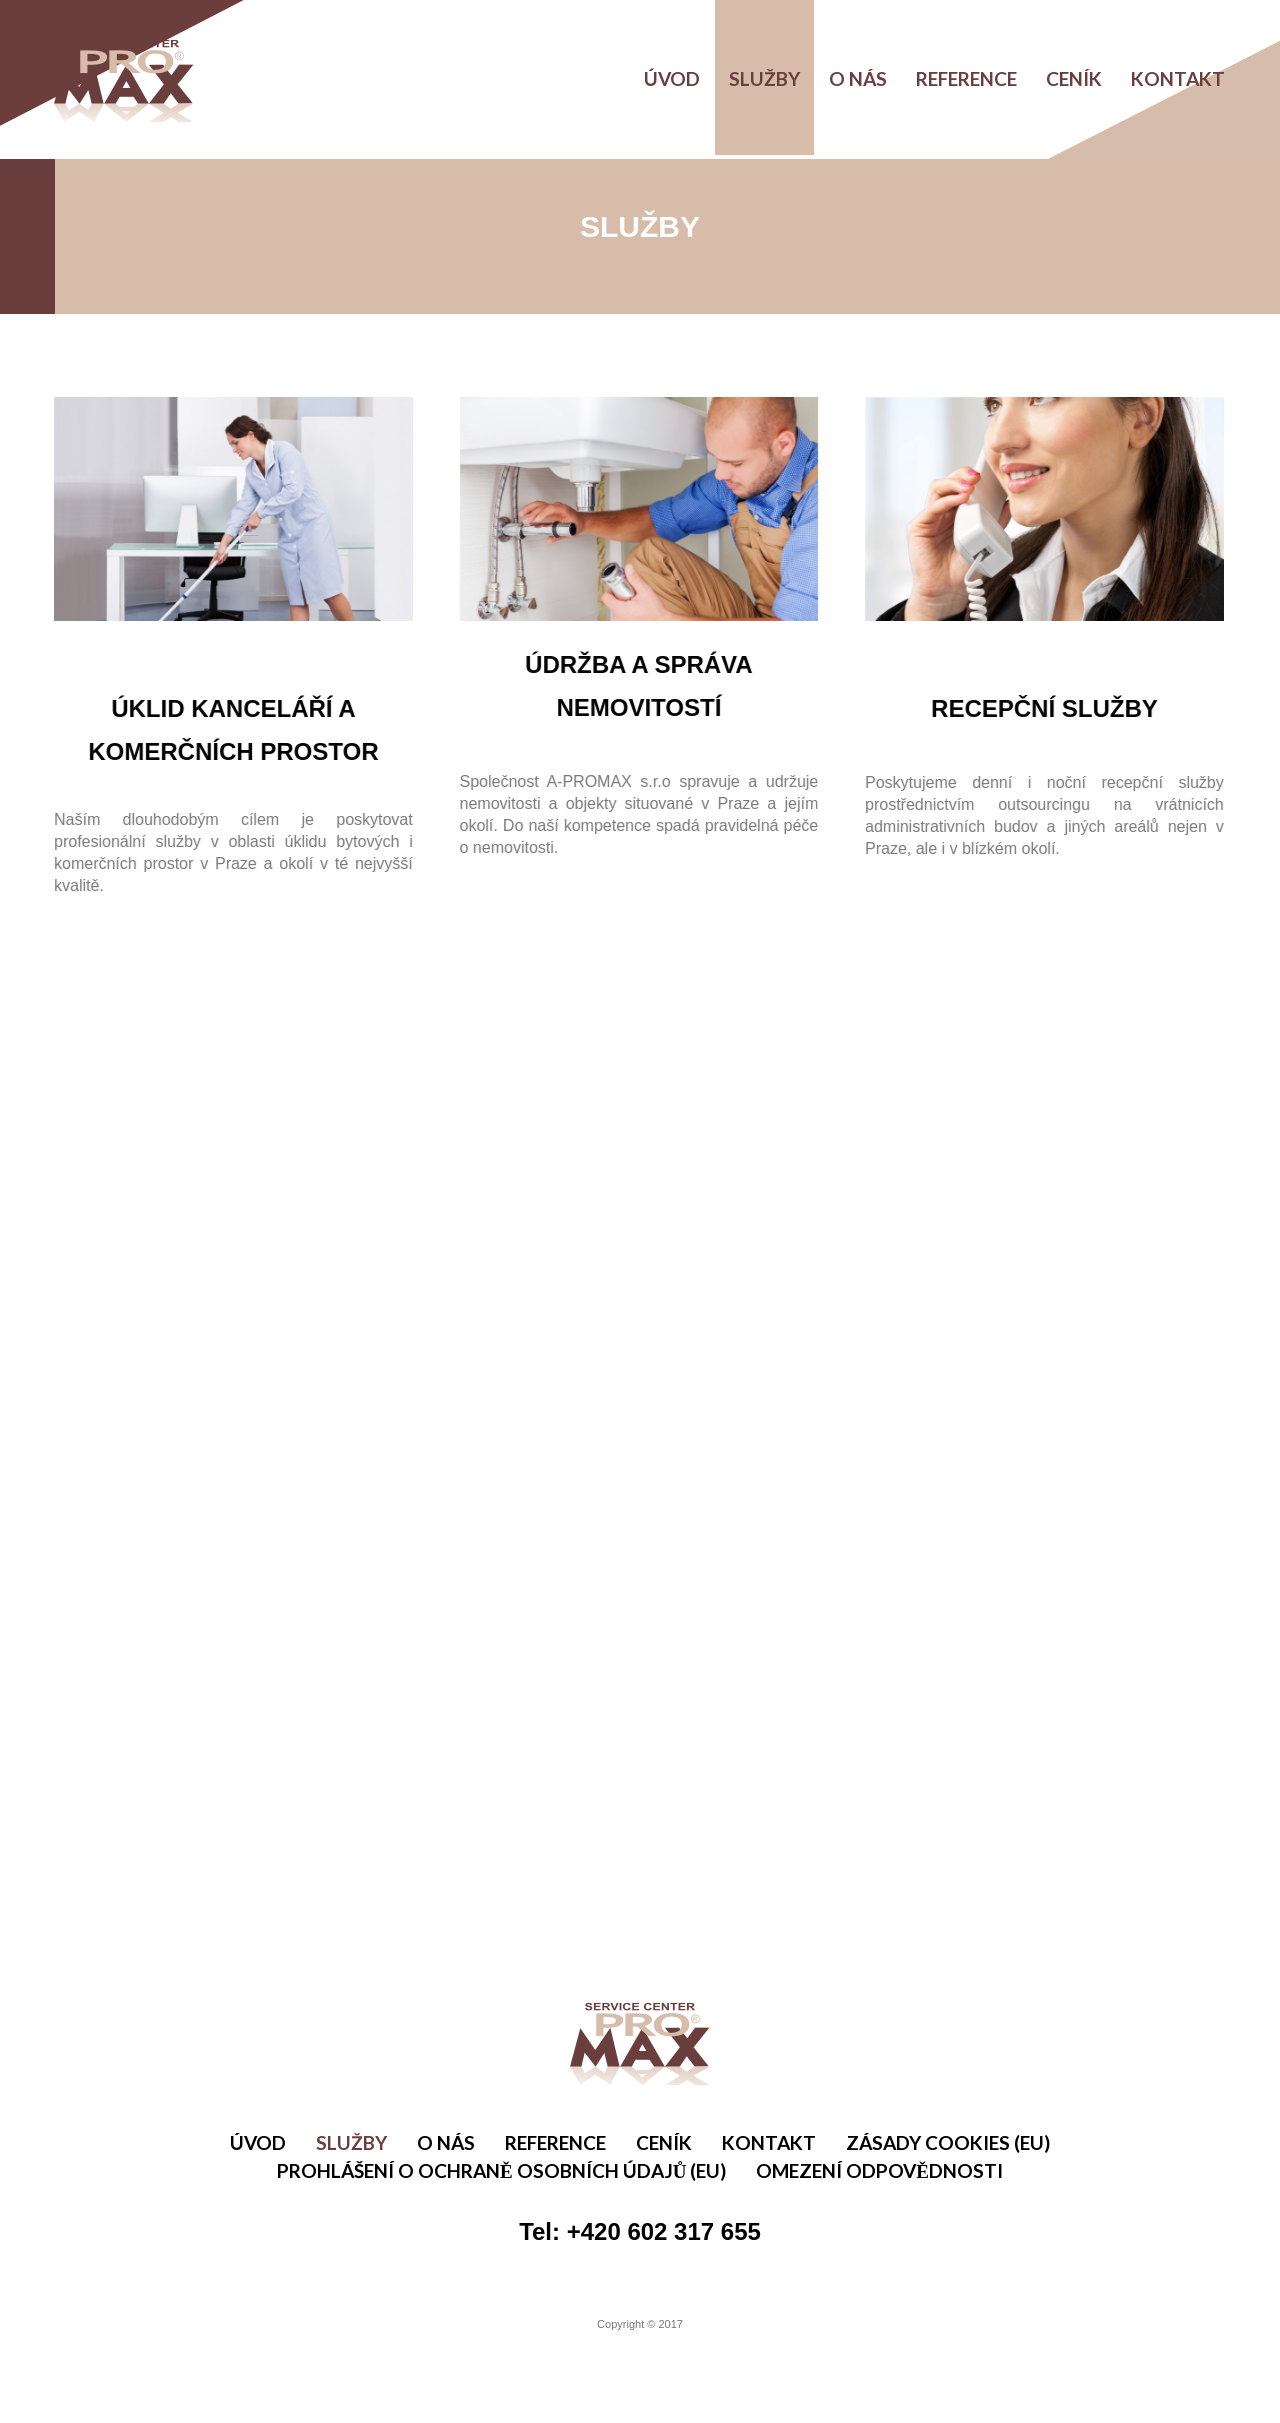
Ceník (1074, 78)
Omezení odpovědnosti (879, 2170)
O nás (858, 78)
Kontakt (1178, 78)
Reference (966, 78)
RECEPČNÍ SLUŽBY (1038, 708)
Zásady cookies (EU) (948, 2142)
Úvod (672, 78)
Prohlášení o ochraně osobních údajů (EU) (501, 2170)
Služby (764, 78)
